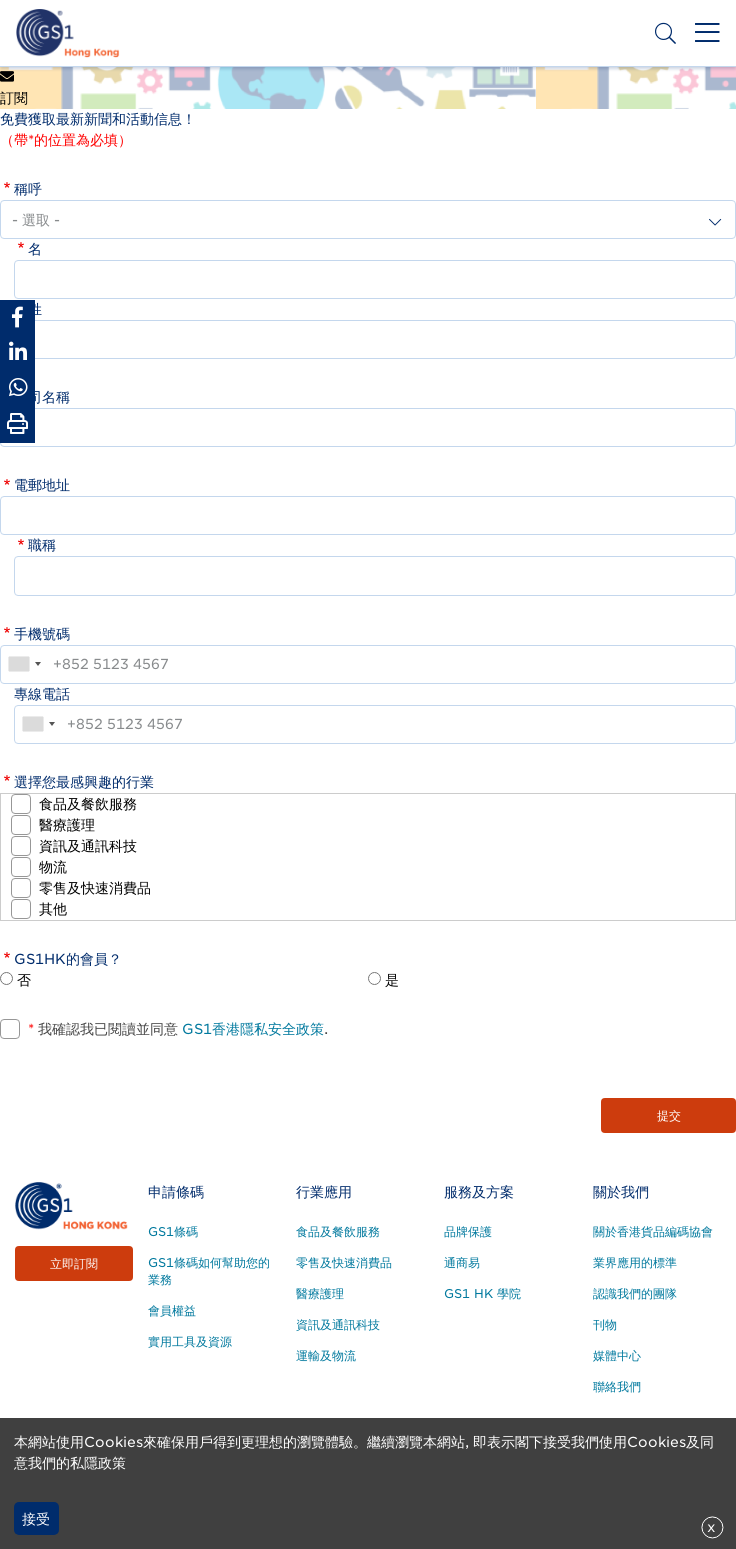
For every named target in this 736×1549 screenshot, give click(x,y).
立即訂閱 (74, 1263)
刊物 (605, 1324)
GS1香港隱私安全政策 (251, 1029)
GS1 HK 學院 (482, 1293)
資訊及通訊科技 (88, 846)
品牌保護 (468, 1231)
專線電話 (42, 694)
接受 (36, 1519)
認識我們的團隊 (635, 1293)
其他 (53, 909)
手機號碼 (42, 634)
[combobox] (24, 664)
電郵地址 (42, 485)
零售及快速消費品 (95, 888)
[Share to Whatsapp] (17, 387)
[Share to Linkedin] (17, 352)
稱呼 (28, 189)
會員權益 (172, 1310)
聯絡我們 (617, 1386)
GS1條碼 (173, 1231)
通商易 (462, 1262)
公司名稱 (42, 397)
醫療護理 (67, 825)
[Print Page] (17, 424)
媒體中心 (617, 1355)
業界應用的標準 (635, 1262)
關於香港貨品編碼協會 (653, 1231)
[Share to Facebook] (17, 317)
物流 (53, 867)
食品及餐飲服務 (88, 804)
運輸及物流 (326, 1355)
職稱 (42, 545)
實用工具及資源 (190, 1341)
